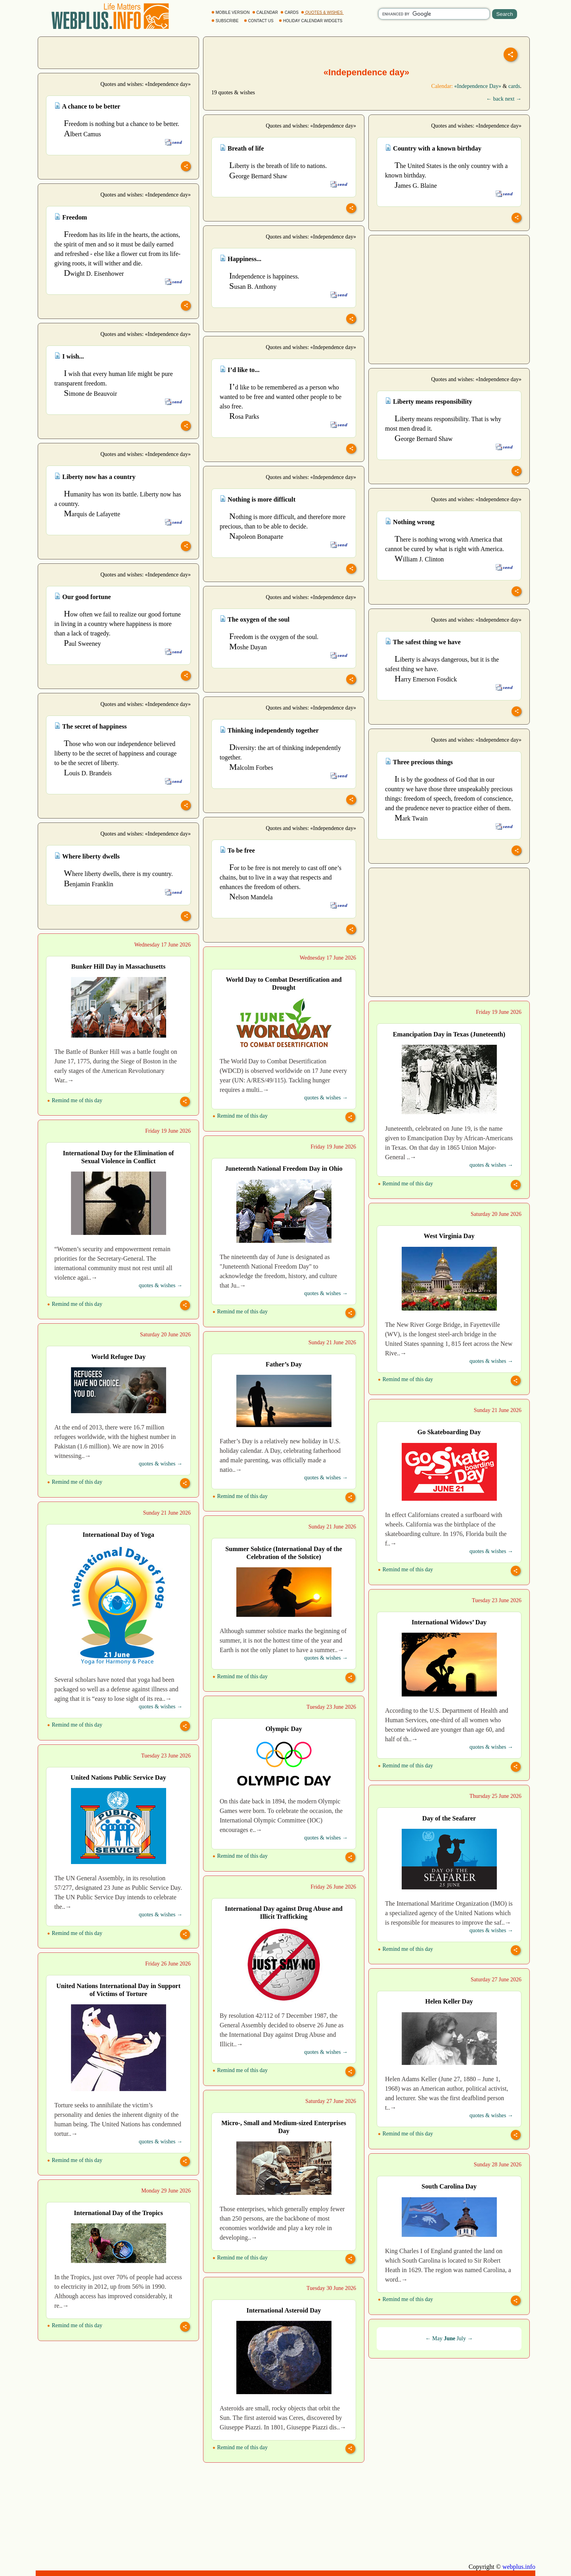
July (461, 2338)
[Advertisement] (118, 52)
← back (495, 99)
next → (513, 99)
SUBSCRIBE (225, 21)
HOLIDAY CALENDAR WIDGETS (311, 21)
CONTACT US (259, 21)
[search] (434, 13)
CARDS (290, 12)
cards (514, 86)
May (437, 2338)
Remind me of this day (74, 1100)
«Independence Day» (478, 86)
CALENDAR (265, 12)
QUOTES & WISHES (322, 12)
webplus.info (518, 2566)
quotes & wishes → (326, 1098)
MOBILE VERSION (231, 12)
